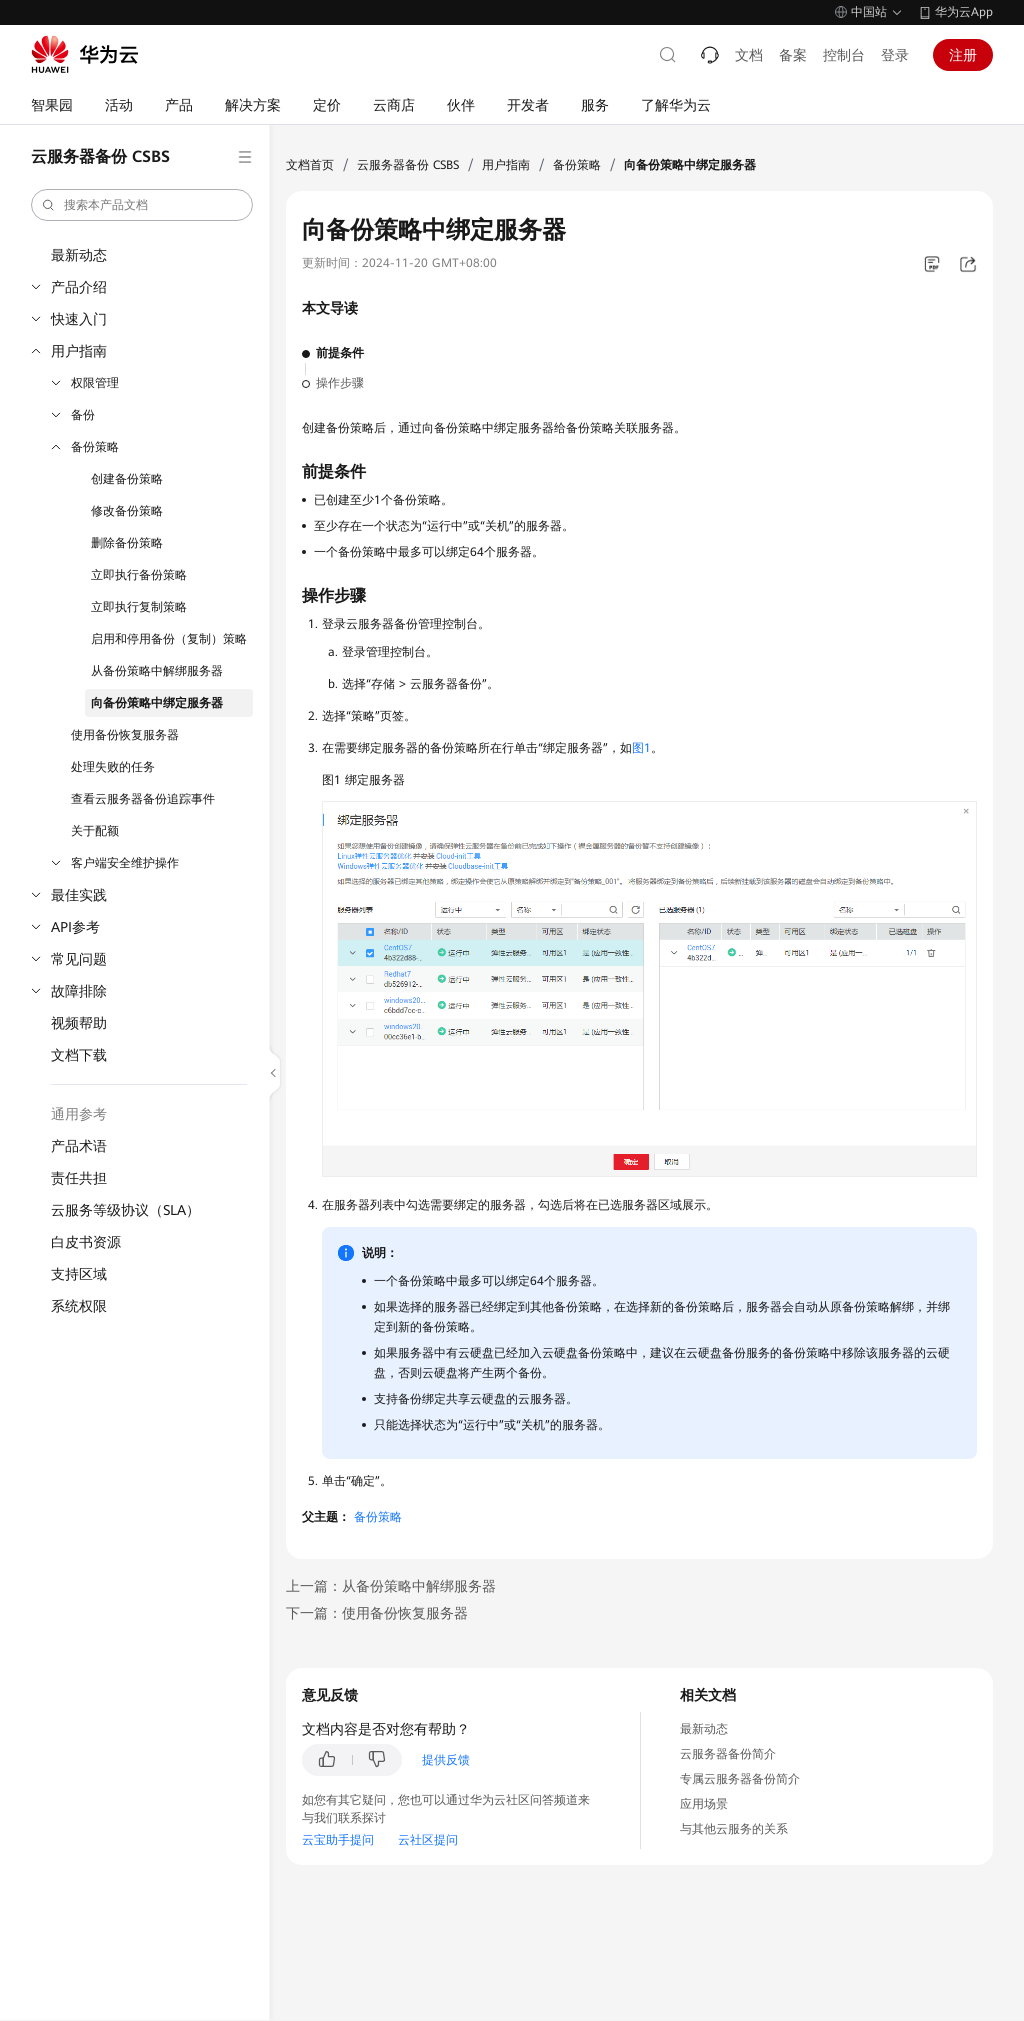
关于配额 (95, 831)
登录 (895, 55)
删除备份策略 (127, 543)
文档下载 (79, 1055)
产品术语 (79, 1146)
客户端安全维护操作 (125, 863)
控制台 (844, 55)
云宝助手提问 (338, 1840)
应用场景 (704, 1804)
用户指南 (79, 351)
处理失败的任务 (113, 767)
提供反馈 (446, 1760)
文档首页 (310, 165)
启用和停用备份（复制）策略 (169, 639)
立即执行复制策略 (139, 607)
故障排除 (79, 991)
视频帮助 (79, 1023)
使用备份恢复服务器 (125, 735)
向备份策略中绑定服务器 (157, 703)
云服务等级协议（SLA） (125, 1210)
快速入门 (79, 319)
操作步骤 (340, 383)
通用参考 (79, 1114)
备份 (83, 415)
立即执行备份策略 (139, 575)
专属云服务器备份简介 (740, 1779)
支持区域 (79, 1274)
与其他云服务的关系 (734, 1829)
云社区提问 (428, 1840)
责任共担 (79, 1178)
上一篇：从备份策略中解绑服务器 (391, 1586)
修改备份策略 (127, 511)
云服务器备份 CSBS (408, 165)
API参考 (75, 927)
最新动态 (79, 255)
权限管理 (95, 383)
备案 (793, 55)
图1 (641, 748)
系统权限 (79, 1306)
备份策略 (95, 447)
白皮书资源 (86, 1242)
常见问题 (79, 959)
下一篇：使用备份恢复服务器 (377, 1613)
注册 (963, 55)
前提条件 (340, 353)
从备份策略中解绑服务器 (157, 671)
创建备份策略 (127, 479)
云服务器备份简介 (728, 1754)
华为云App (964, 12)
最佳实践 (79, 895)
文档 (749, 55)
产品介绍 (79, 287)
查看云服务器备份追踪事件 (143, 799)
